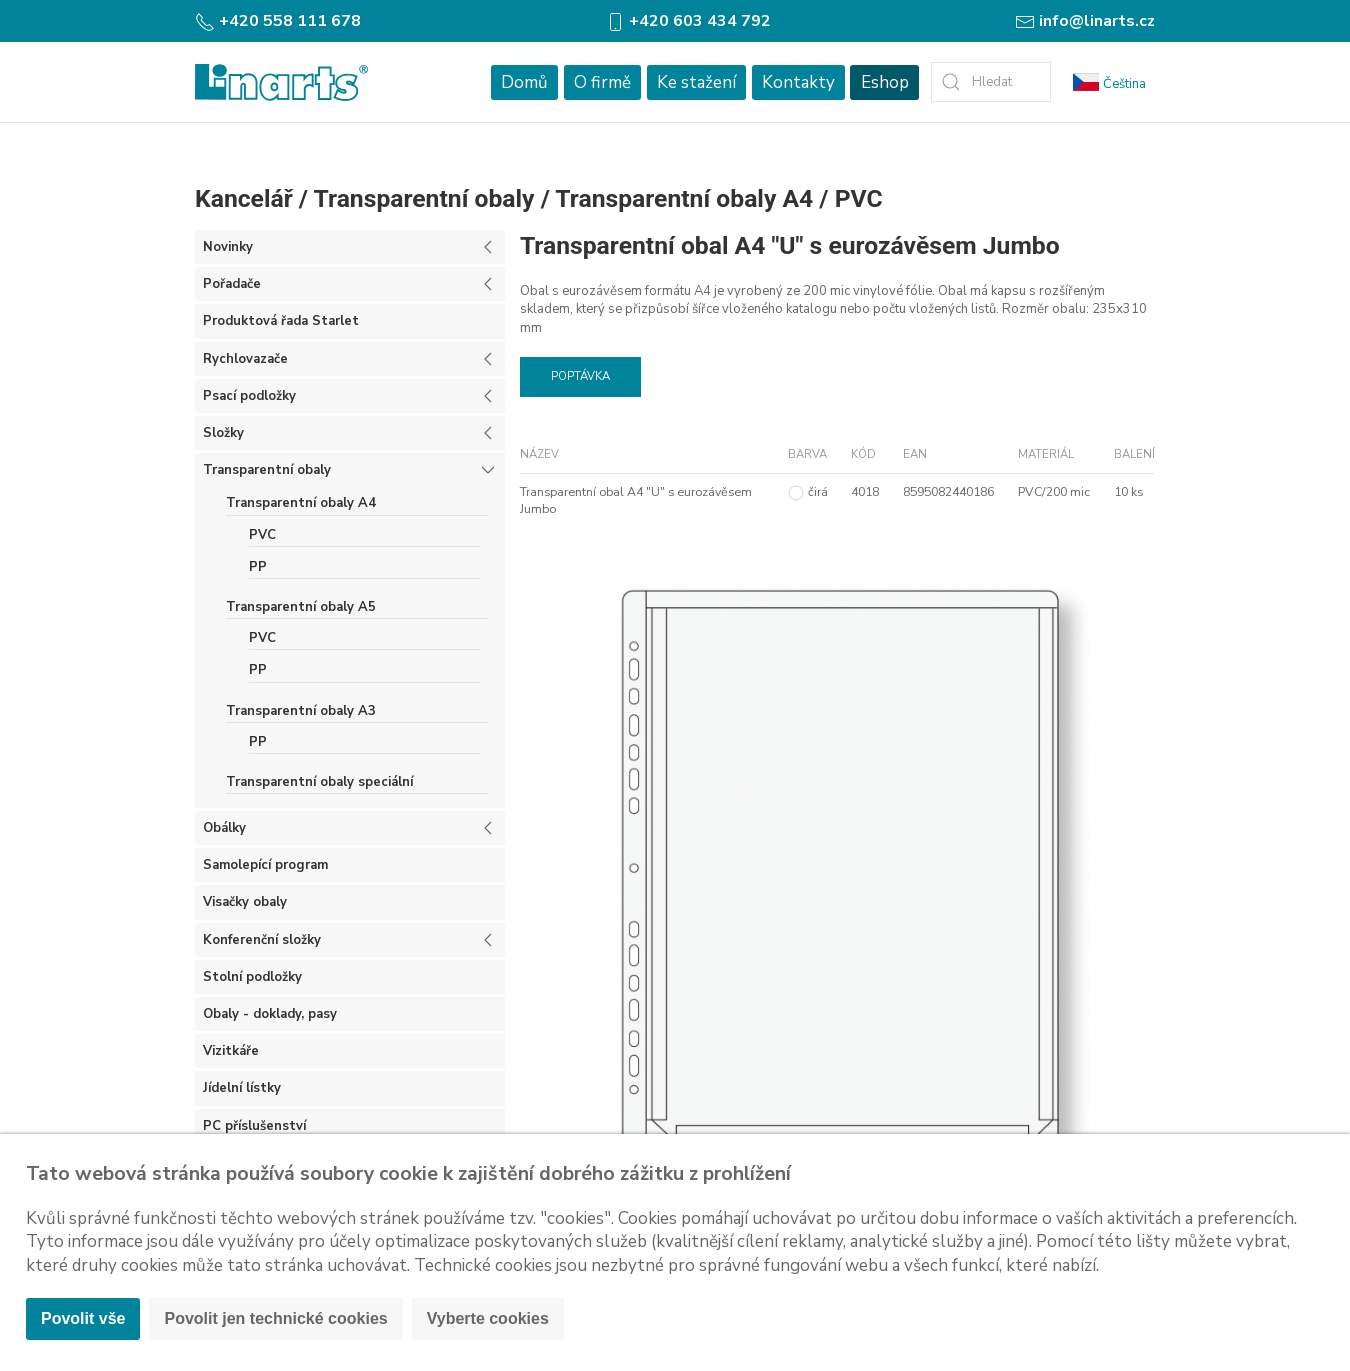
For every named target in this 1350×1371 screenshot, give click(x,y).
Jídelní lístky (242, 1088)
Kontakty (798, 82)
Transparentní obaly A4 (684, 198)
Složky (223, 433)
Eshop (885, 82)
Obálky (224, 828)
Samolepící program (265, 865)
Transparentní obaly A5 (301, 607)
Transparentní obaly (424, 198)
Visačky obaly (245, 902)
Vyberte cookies (488, 1318)
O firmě (602, 82)
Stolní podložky (252, 977)
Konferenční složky (262, 940)
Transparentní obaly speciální (319, 782)
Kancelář (244, 198)
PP (258, 567)
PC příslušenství (254, 1126)
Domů (524, 82)
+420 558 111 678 (278, 21)
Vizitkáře (231, 1051)
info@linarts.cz (1085, 21)
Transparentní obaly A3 (301, 711)
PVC (859, 198)
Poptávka (580, 376)
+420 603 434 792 (688, 21)
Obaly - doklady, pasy (270, 1014)
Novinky (228, 247)
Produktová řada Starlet (281, 321)
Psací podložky (249, 396)
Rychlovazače (245, 359)
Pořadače (232, 284)
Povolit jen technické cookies (275, 1318)
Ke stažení (696, 82)
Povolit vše (83, 1318)
